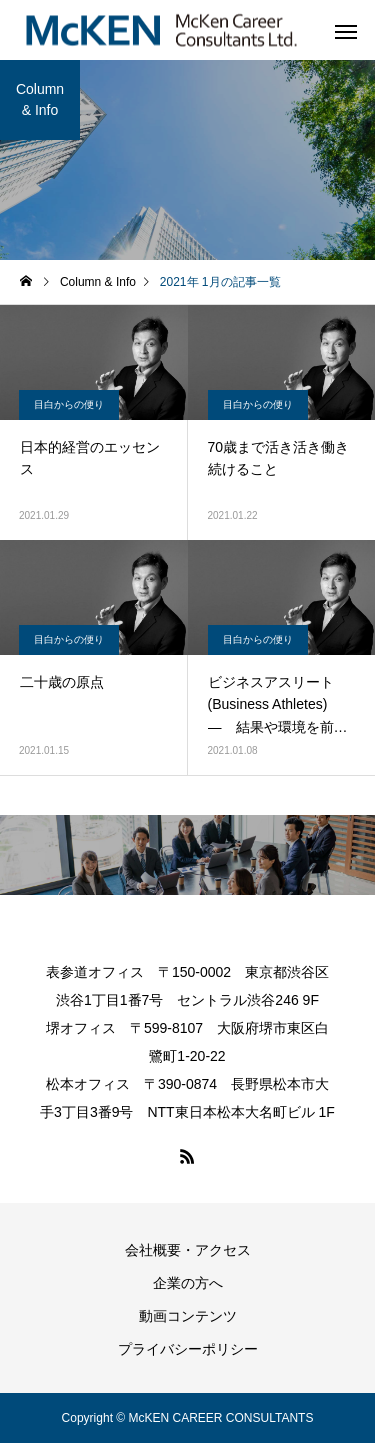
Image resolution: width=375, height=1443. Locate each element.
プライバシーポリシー (188, 1349)
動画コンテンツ (188, 1316)
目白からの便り (69, 404)
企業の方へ (188, 1283)
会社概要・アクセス (188, 1250)
